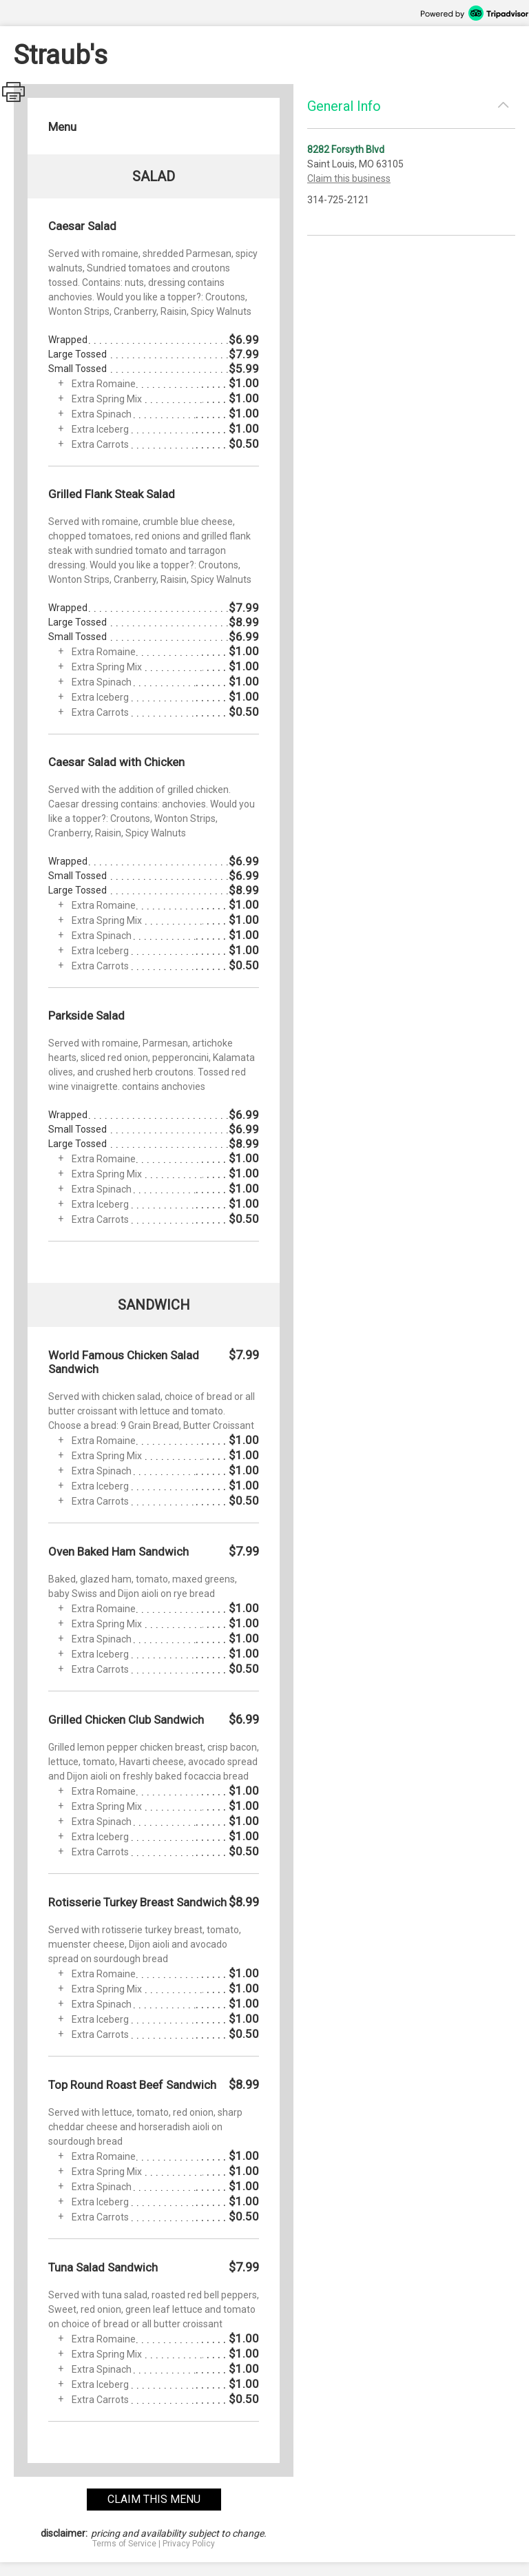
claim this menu (153, 2499)
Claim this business (349, 178)
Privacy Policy (189, 2543)
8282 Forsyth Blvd (345, 149)
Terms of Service (124, 2543)
